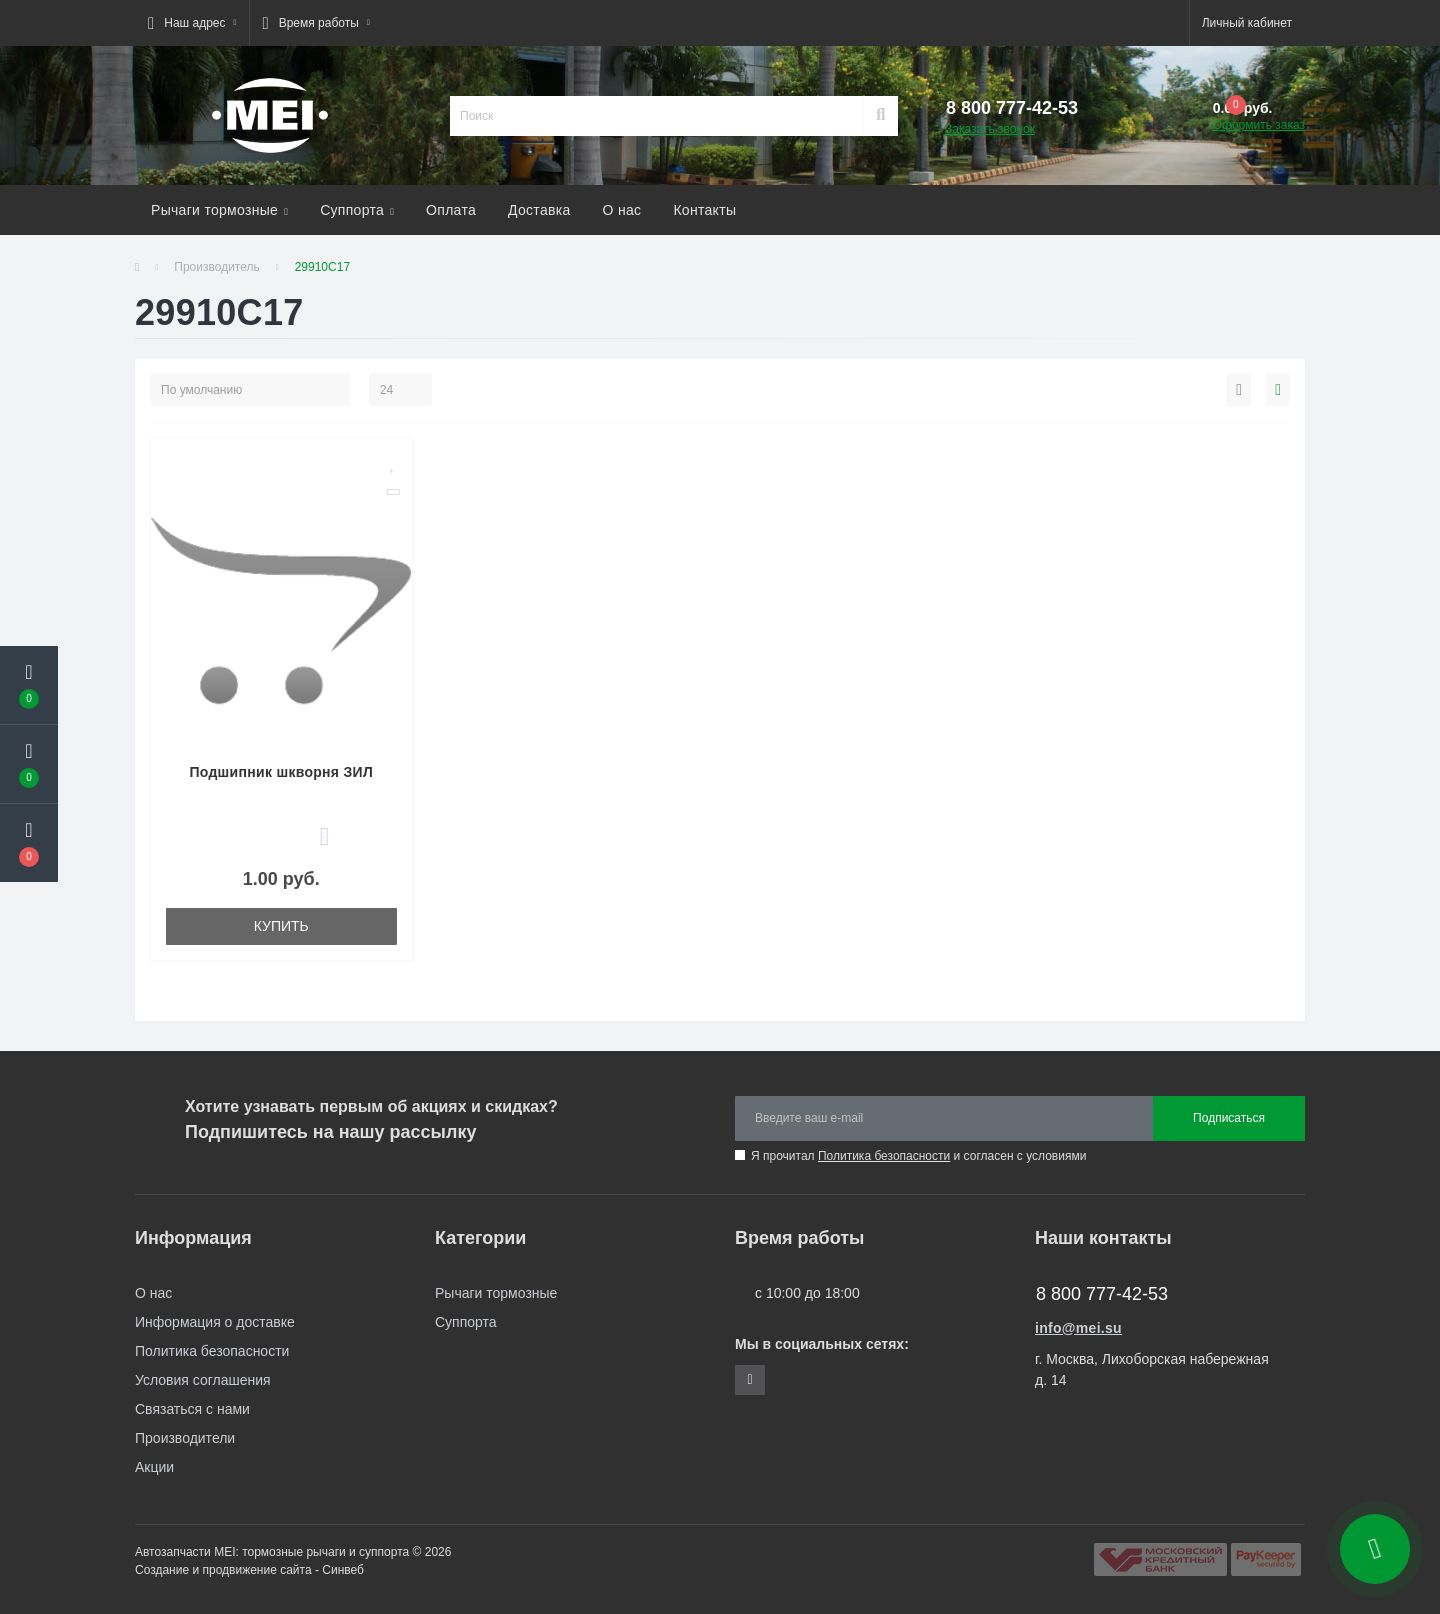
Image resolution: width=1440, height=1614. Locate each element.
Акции (154, 1467)
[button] (192, 23)
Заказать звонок (990, 129)
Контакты (704, 210)
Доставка (539, 210)
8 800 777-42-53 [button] (1102, 1294)
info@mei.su (1078, 1328)
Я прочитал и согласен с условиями (918, 1156)
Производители (185, 1438)
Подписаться (1229, 1118)
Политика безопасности (884, 1156)
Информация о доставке (215, 1322)
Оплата (451, 210)
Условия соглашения (203, 1380)
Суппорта (357, 210)
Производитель (216, 267)
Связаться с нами (192, 1409)
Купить (281, 926)
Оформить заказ (1259, 125)
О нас (622, 210)
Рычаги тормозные (219, 210)
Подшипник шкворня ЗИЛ (281, 772)
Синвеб (343, 1570)
